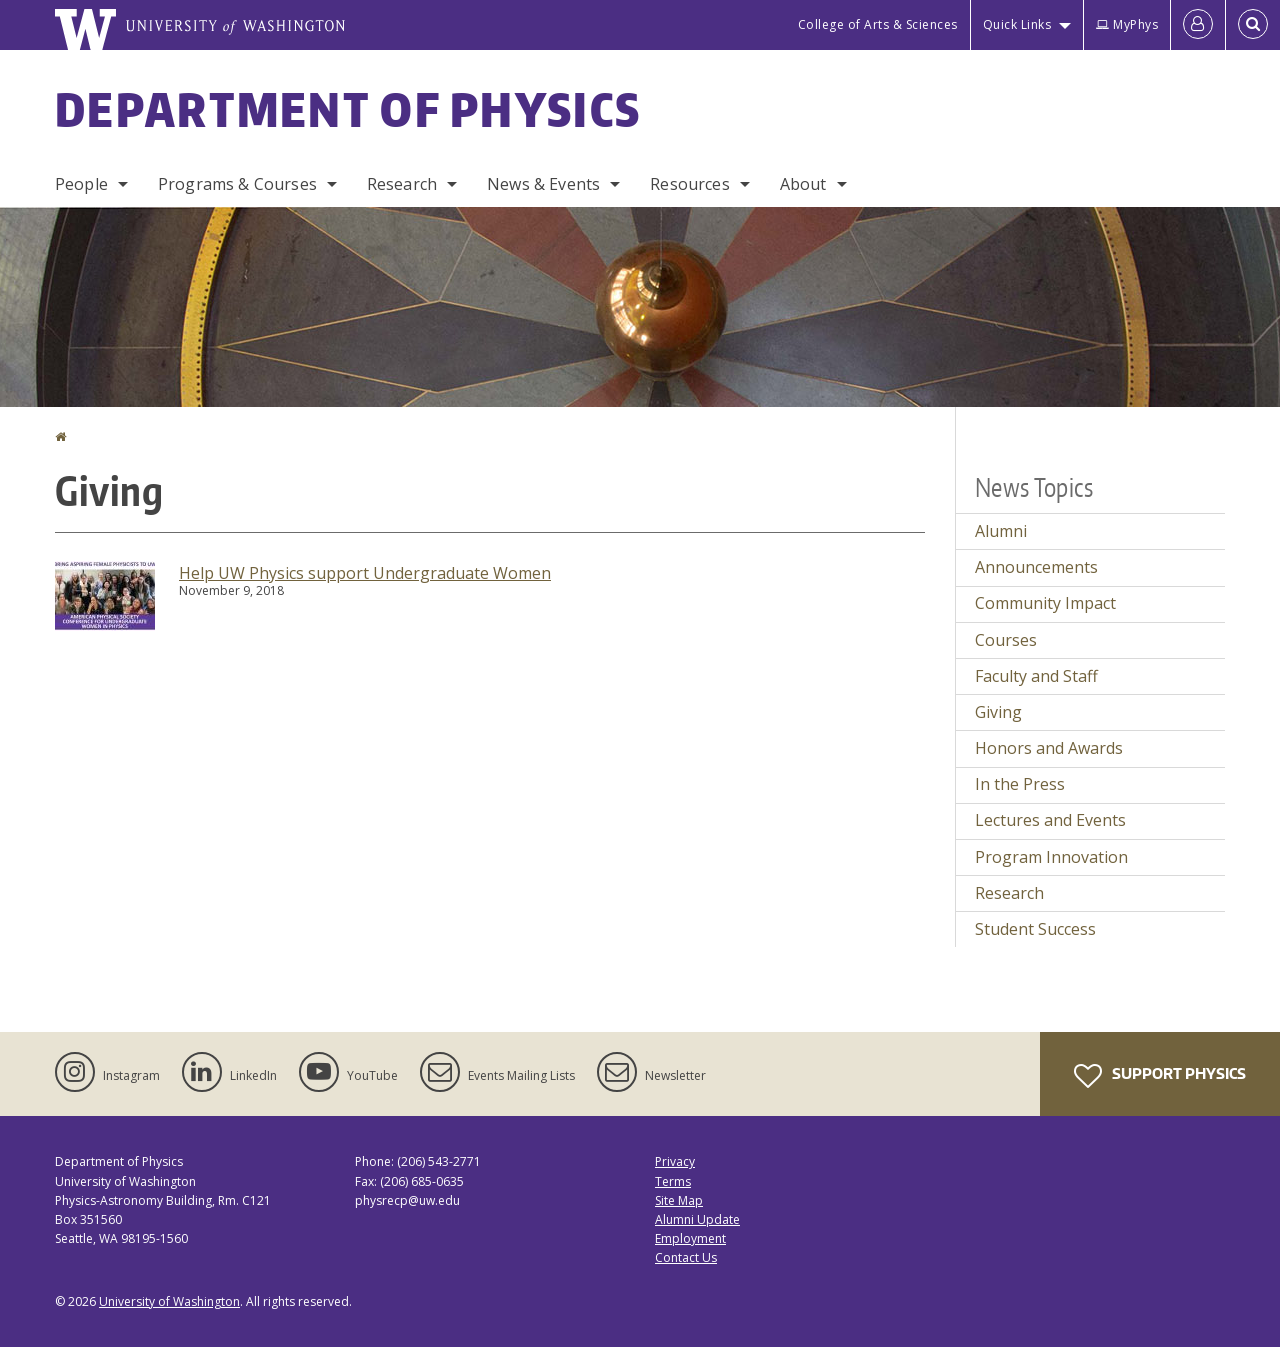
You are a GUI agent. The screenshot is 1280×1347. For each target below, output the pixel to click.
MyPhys (1127, 24)
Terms (673, 1181)
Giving (998, 712)
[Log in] (1198, 25)
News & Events (543, 184)
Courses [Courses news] (1006, 640)
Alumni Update (697, 1219)
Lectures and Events (1050, 820)
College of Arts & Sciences (878, 24)
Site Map (679, 1200)
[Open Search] (1253, 25)
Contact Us (686, 1257)
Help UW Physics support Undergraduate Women (365, 573)
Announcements (1036, 567)
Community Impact (1045, 603)
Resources (689, 184)
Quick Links (1017, 24)
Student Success (1035, 929)
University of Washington (169, 1301)
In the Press (1020, 784)
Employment (690, 1238)
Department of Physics (348, 109)
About (803, 184)
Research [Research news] (1009, 893)
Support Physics (1160, 1076)
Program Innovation (1051, 857)
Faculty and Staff (1036, 676)
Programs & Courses (237, 184)
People (81, 184)
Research (402, 184)
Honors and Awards (1049, 748)
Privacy (675, 1161)
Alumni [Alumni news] (1001, 531)
